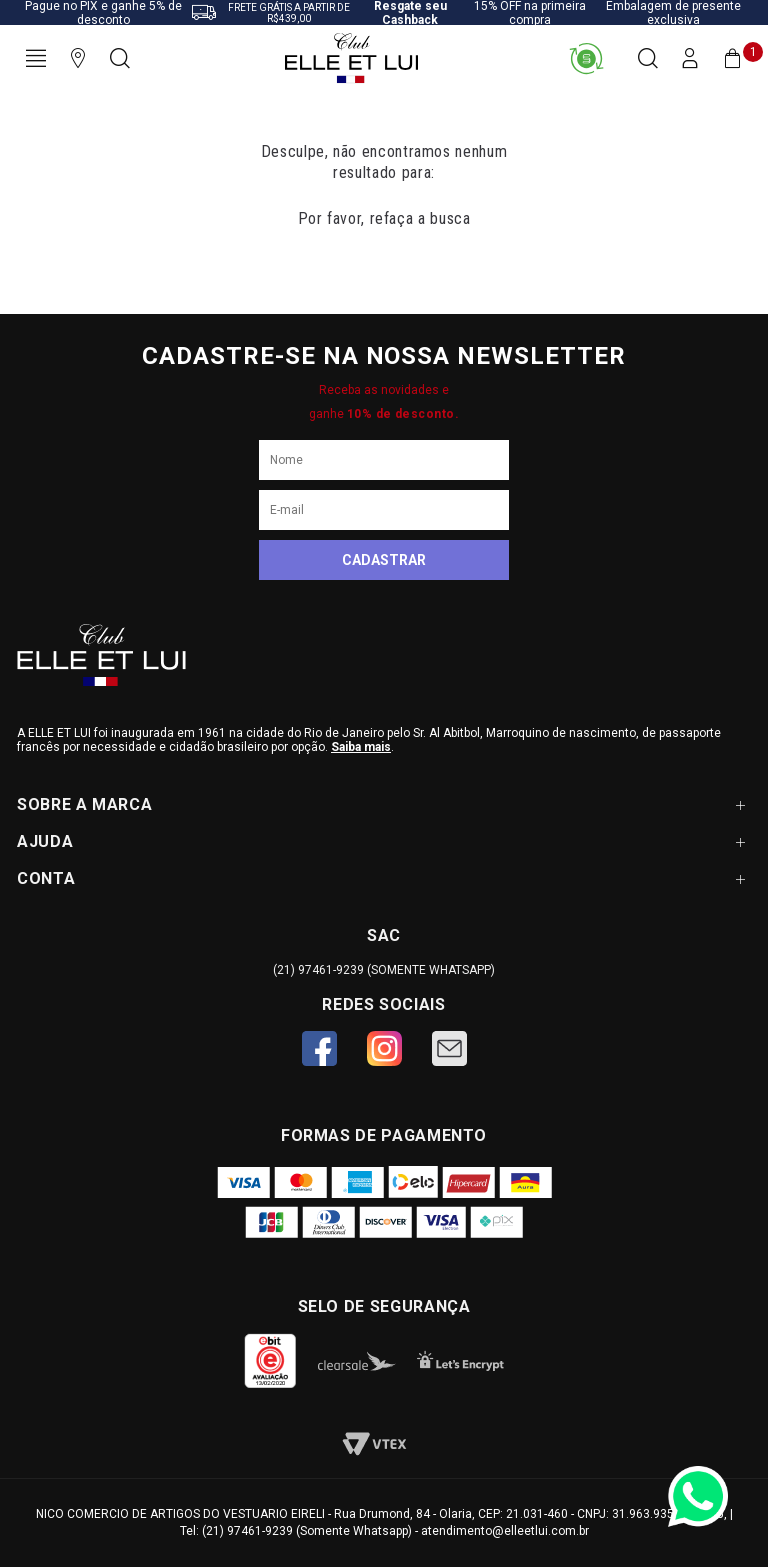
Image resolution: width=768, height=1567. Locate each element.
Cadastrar (384, 560)
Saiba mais (361, 747)
